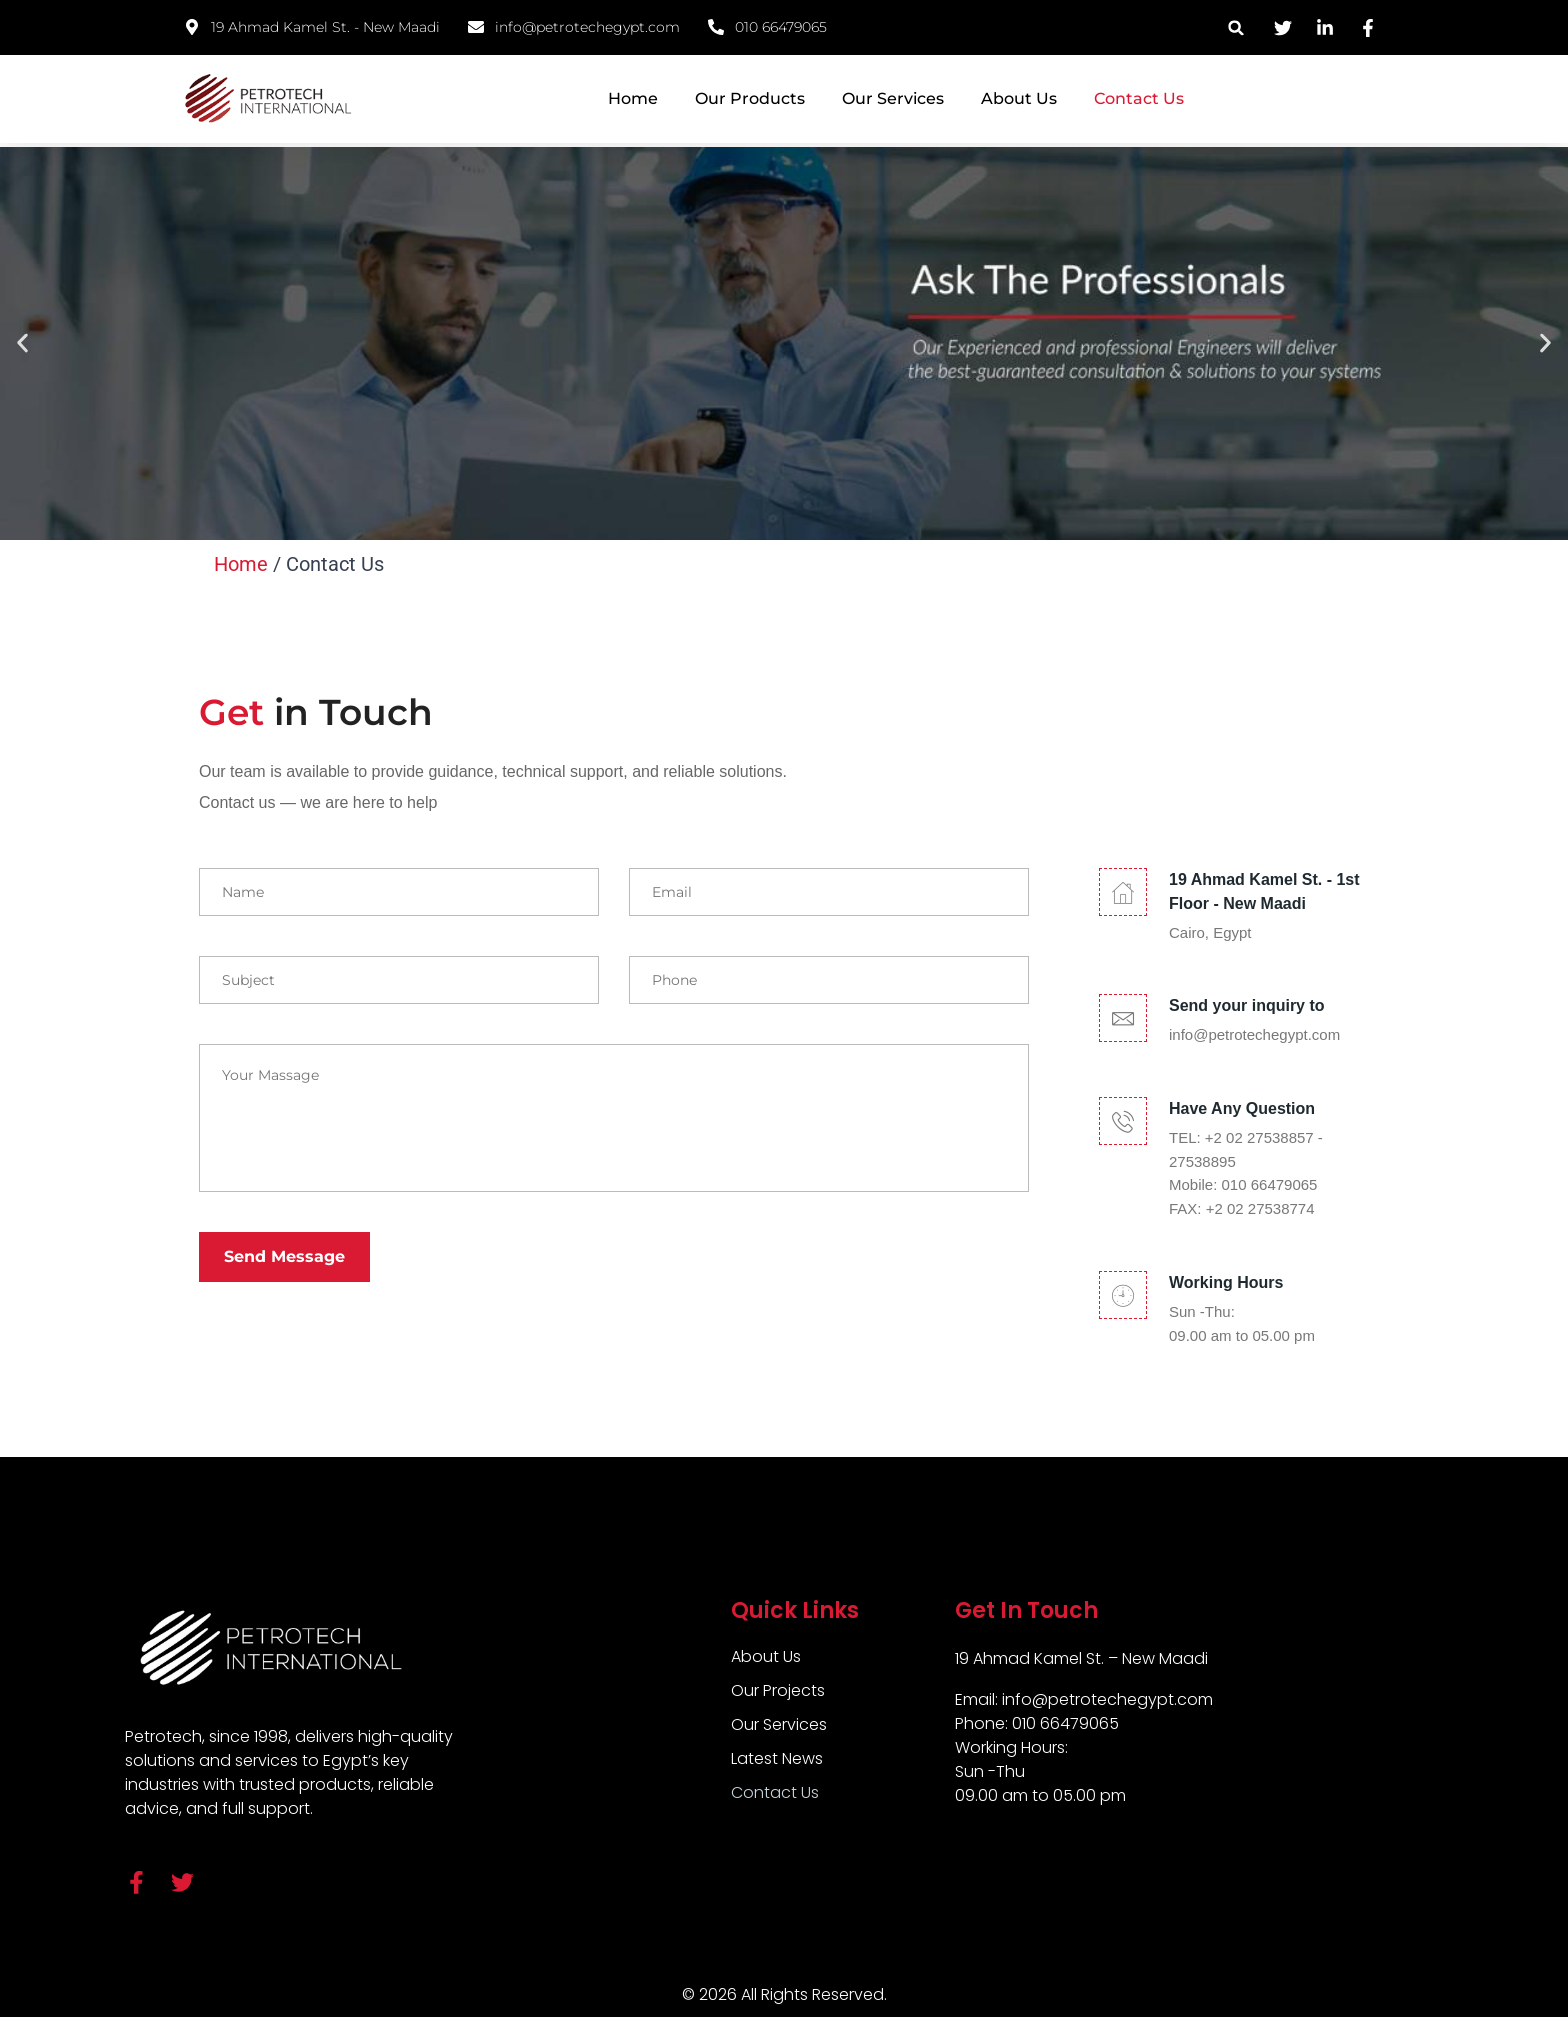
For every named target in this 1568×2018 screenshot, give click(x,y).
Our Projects (778, 1690)
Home (633, 98)
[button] (1236, 27)
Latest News (777, 1758)
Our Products (750, 98)
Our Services (893, 98)
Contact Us (1139, 98)
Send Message (284, 1256)
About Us (1019, 98)
